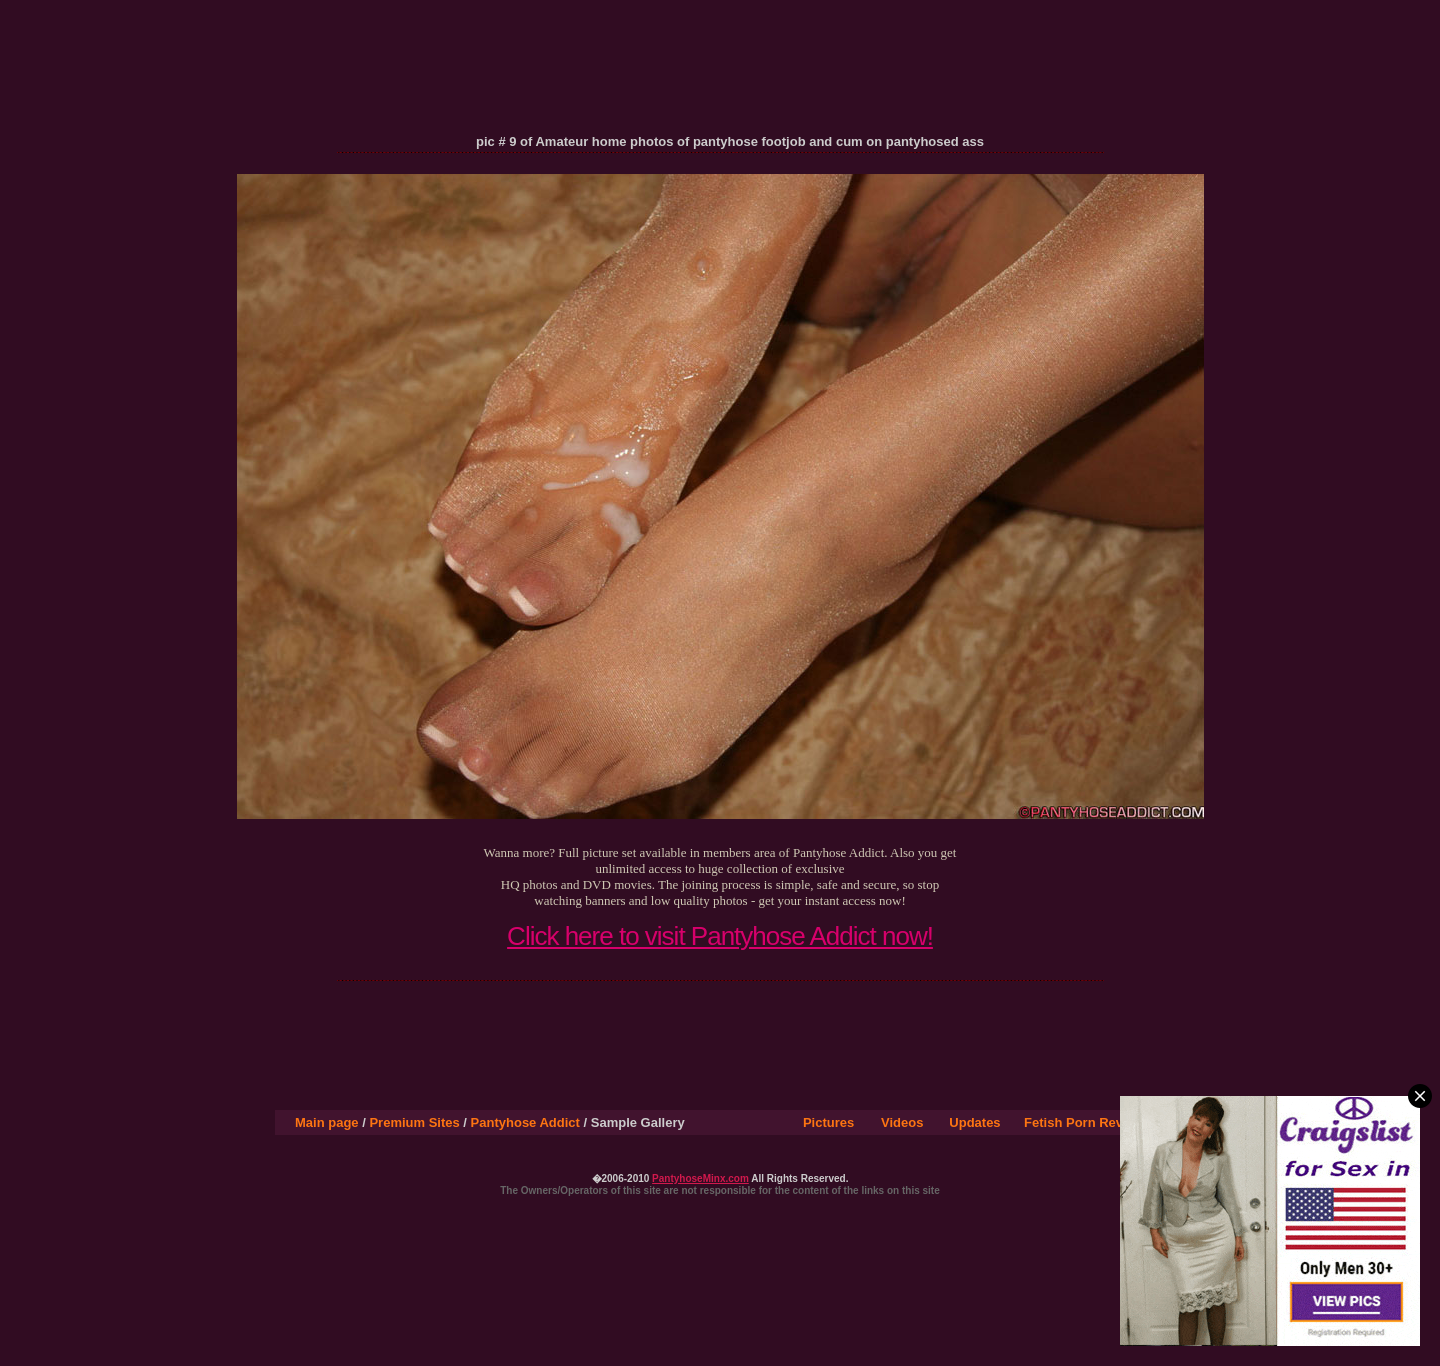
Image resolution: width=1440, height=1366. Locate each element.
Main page (327, 1122)
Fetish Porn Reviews (1087, 1122)
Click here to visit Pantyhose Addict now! (720, 936)
